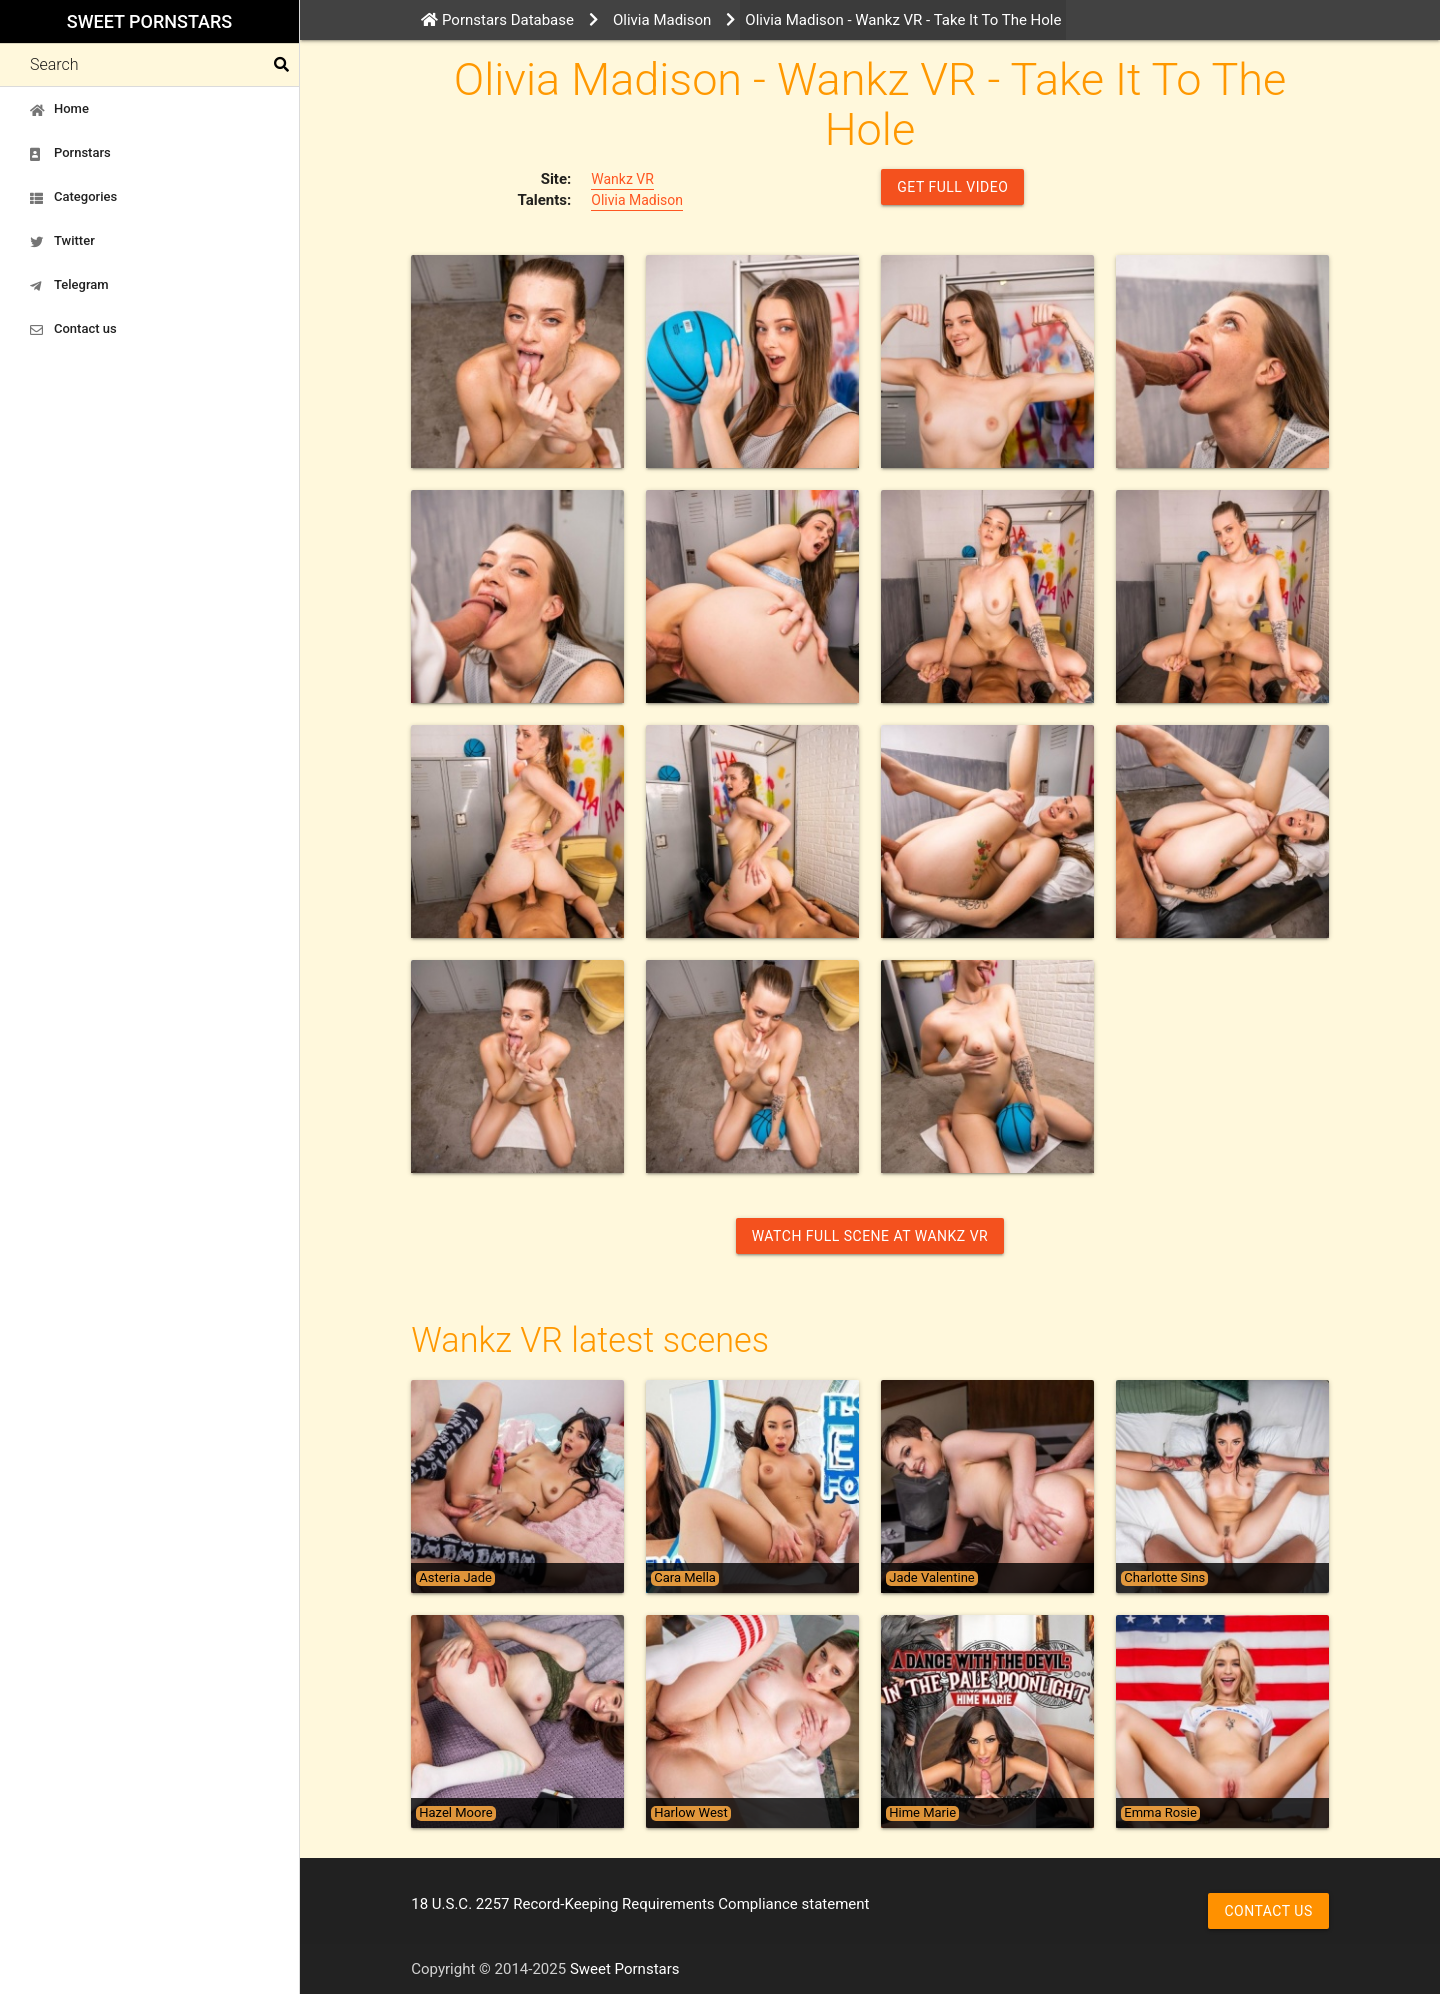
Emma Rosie (1160, 1813)
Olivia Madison (637, 200)
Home (59, 109)
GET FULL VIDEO (952, 187)
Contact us (73, 329)
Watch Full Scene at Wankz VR (870, 1236)
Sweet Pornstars (149, 21)
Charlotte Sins (1164, 1578)
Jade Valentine (931, 1578)
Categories (73, 197)
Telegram (69, 285)
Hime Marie (922, 1813)
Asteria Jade (455, 1578)
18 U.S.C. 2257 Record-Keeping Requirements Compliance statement (640, 1904)
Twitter (62, 241)
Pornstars (70, 153)
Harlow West (691, 1813)
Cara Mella (685, 1578)
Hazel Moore (455, 1813)
